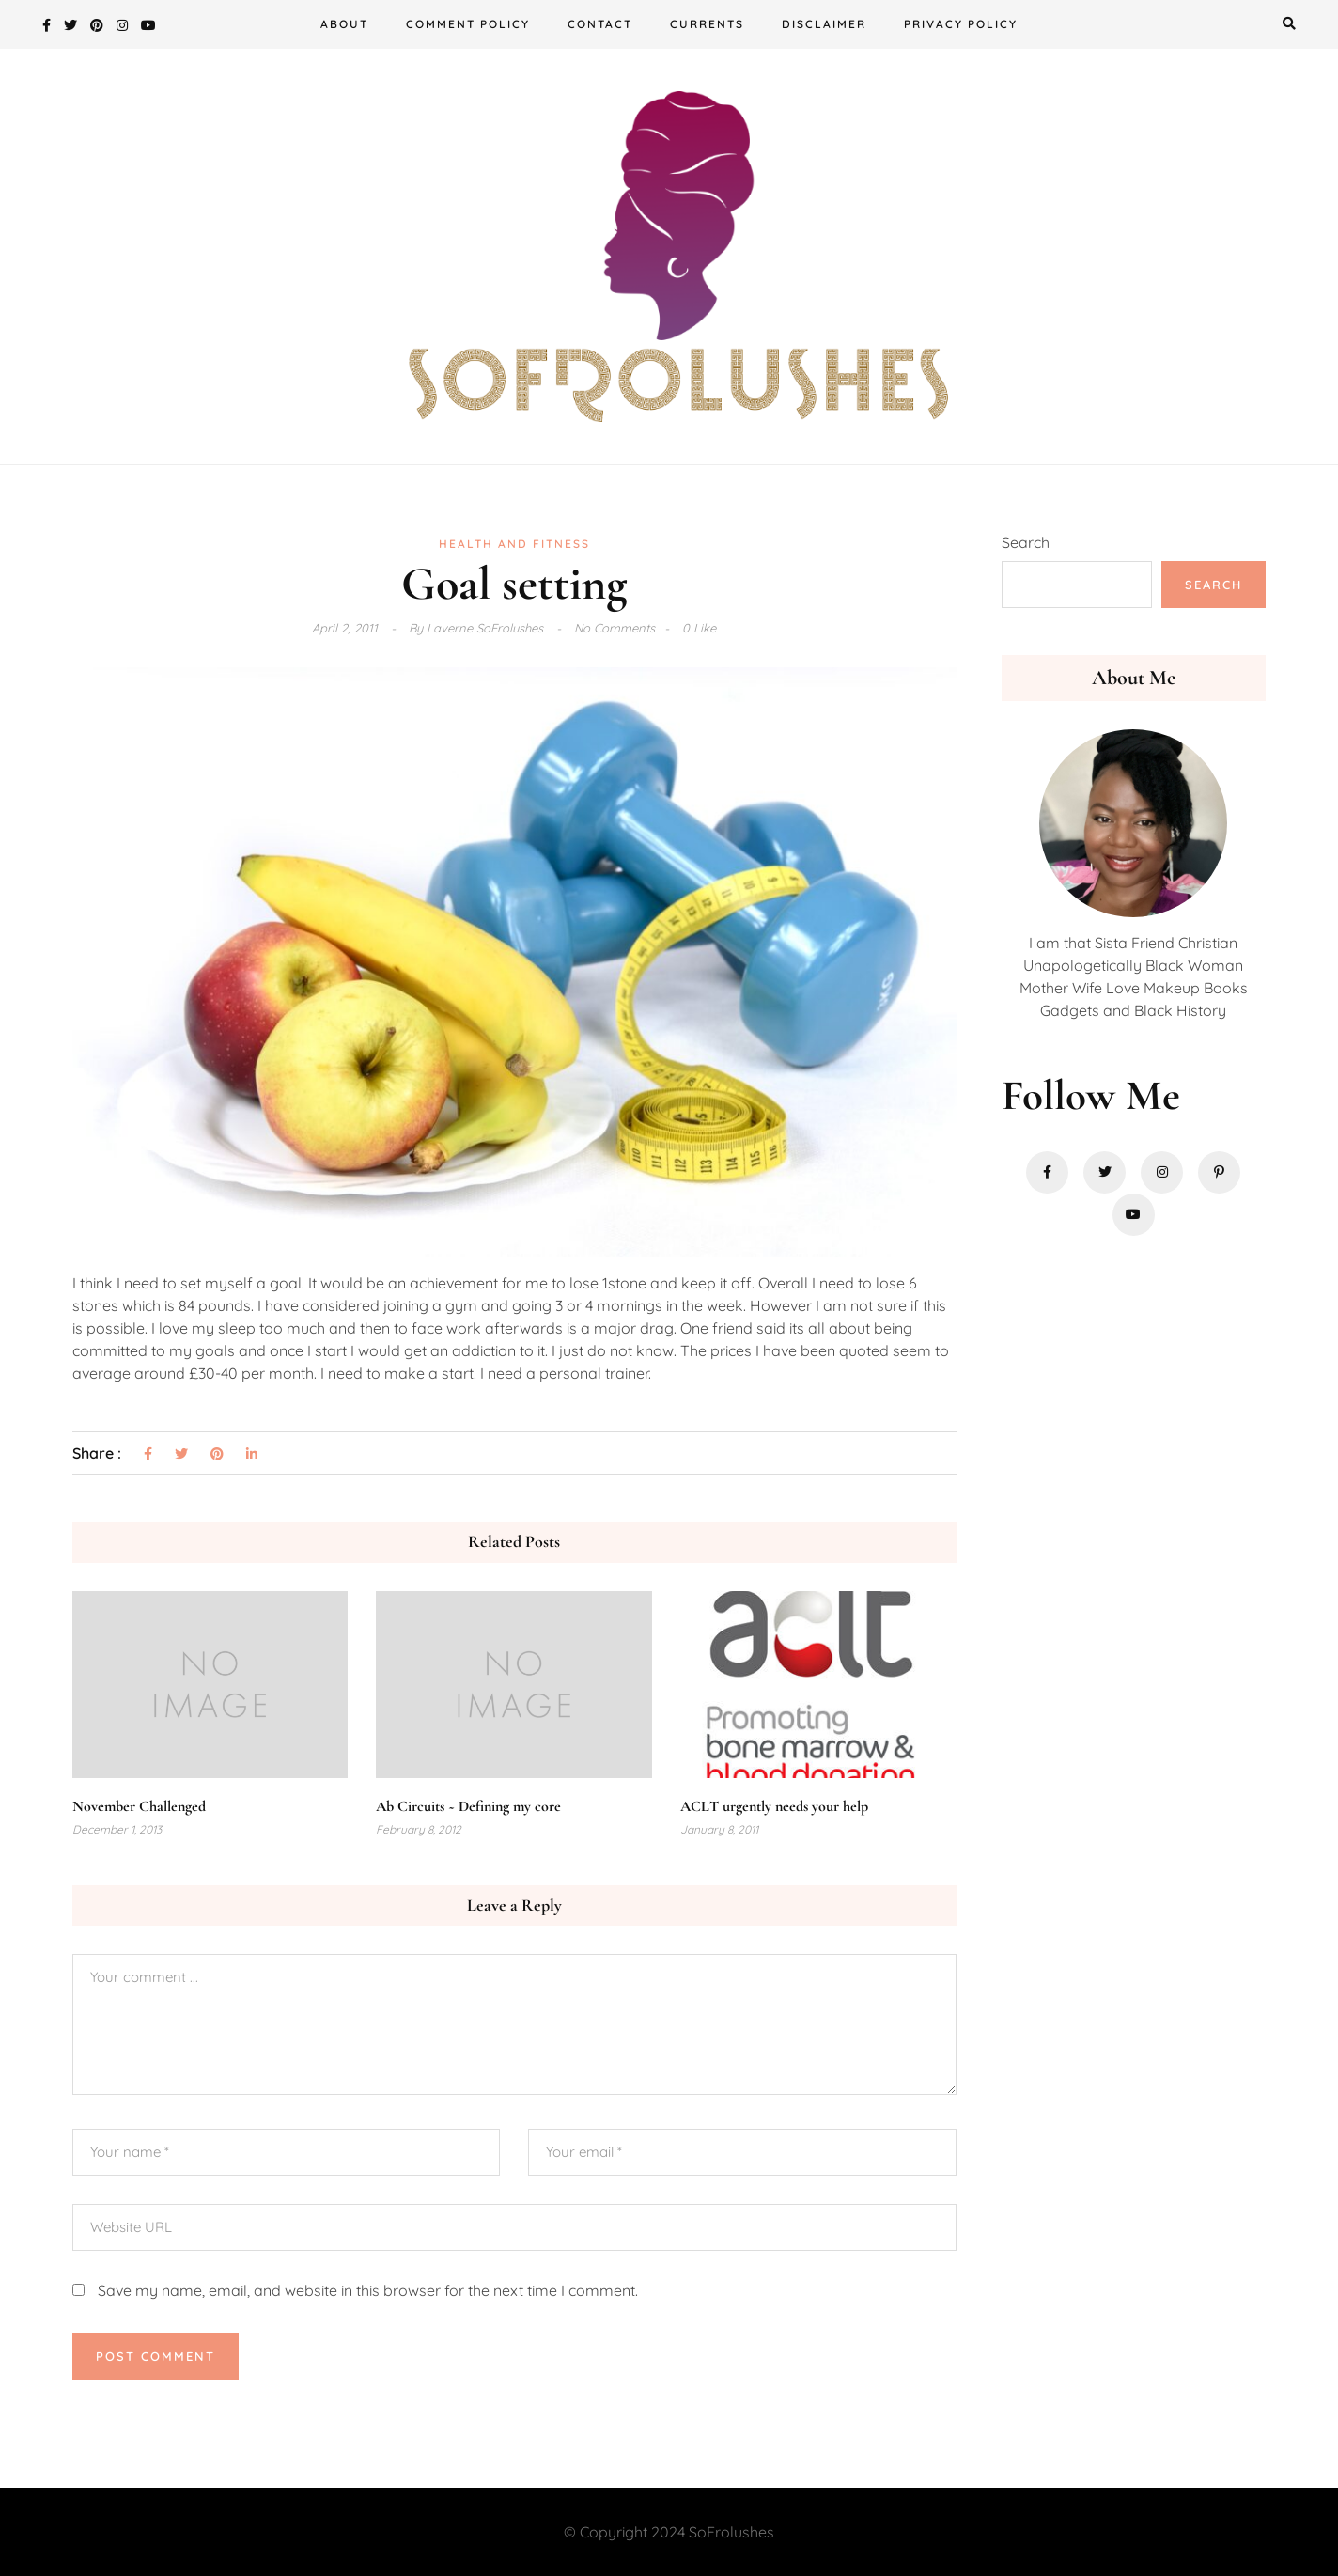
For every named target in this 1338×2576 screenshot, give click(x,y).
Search (1026, 542)
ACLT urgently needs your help (774, 1806)
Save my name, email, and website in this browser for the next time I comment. (368, 2290)
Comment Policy (468, 24)
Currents (707, 24)
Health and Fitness (514, 544)
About (344, 24)
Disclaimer (824, 24)
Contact (600, 24)
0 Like (699, 627)
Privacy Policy (961, 24)
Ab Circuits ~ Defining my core (468, 1806)
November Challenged (139, 1806)
